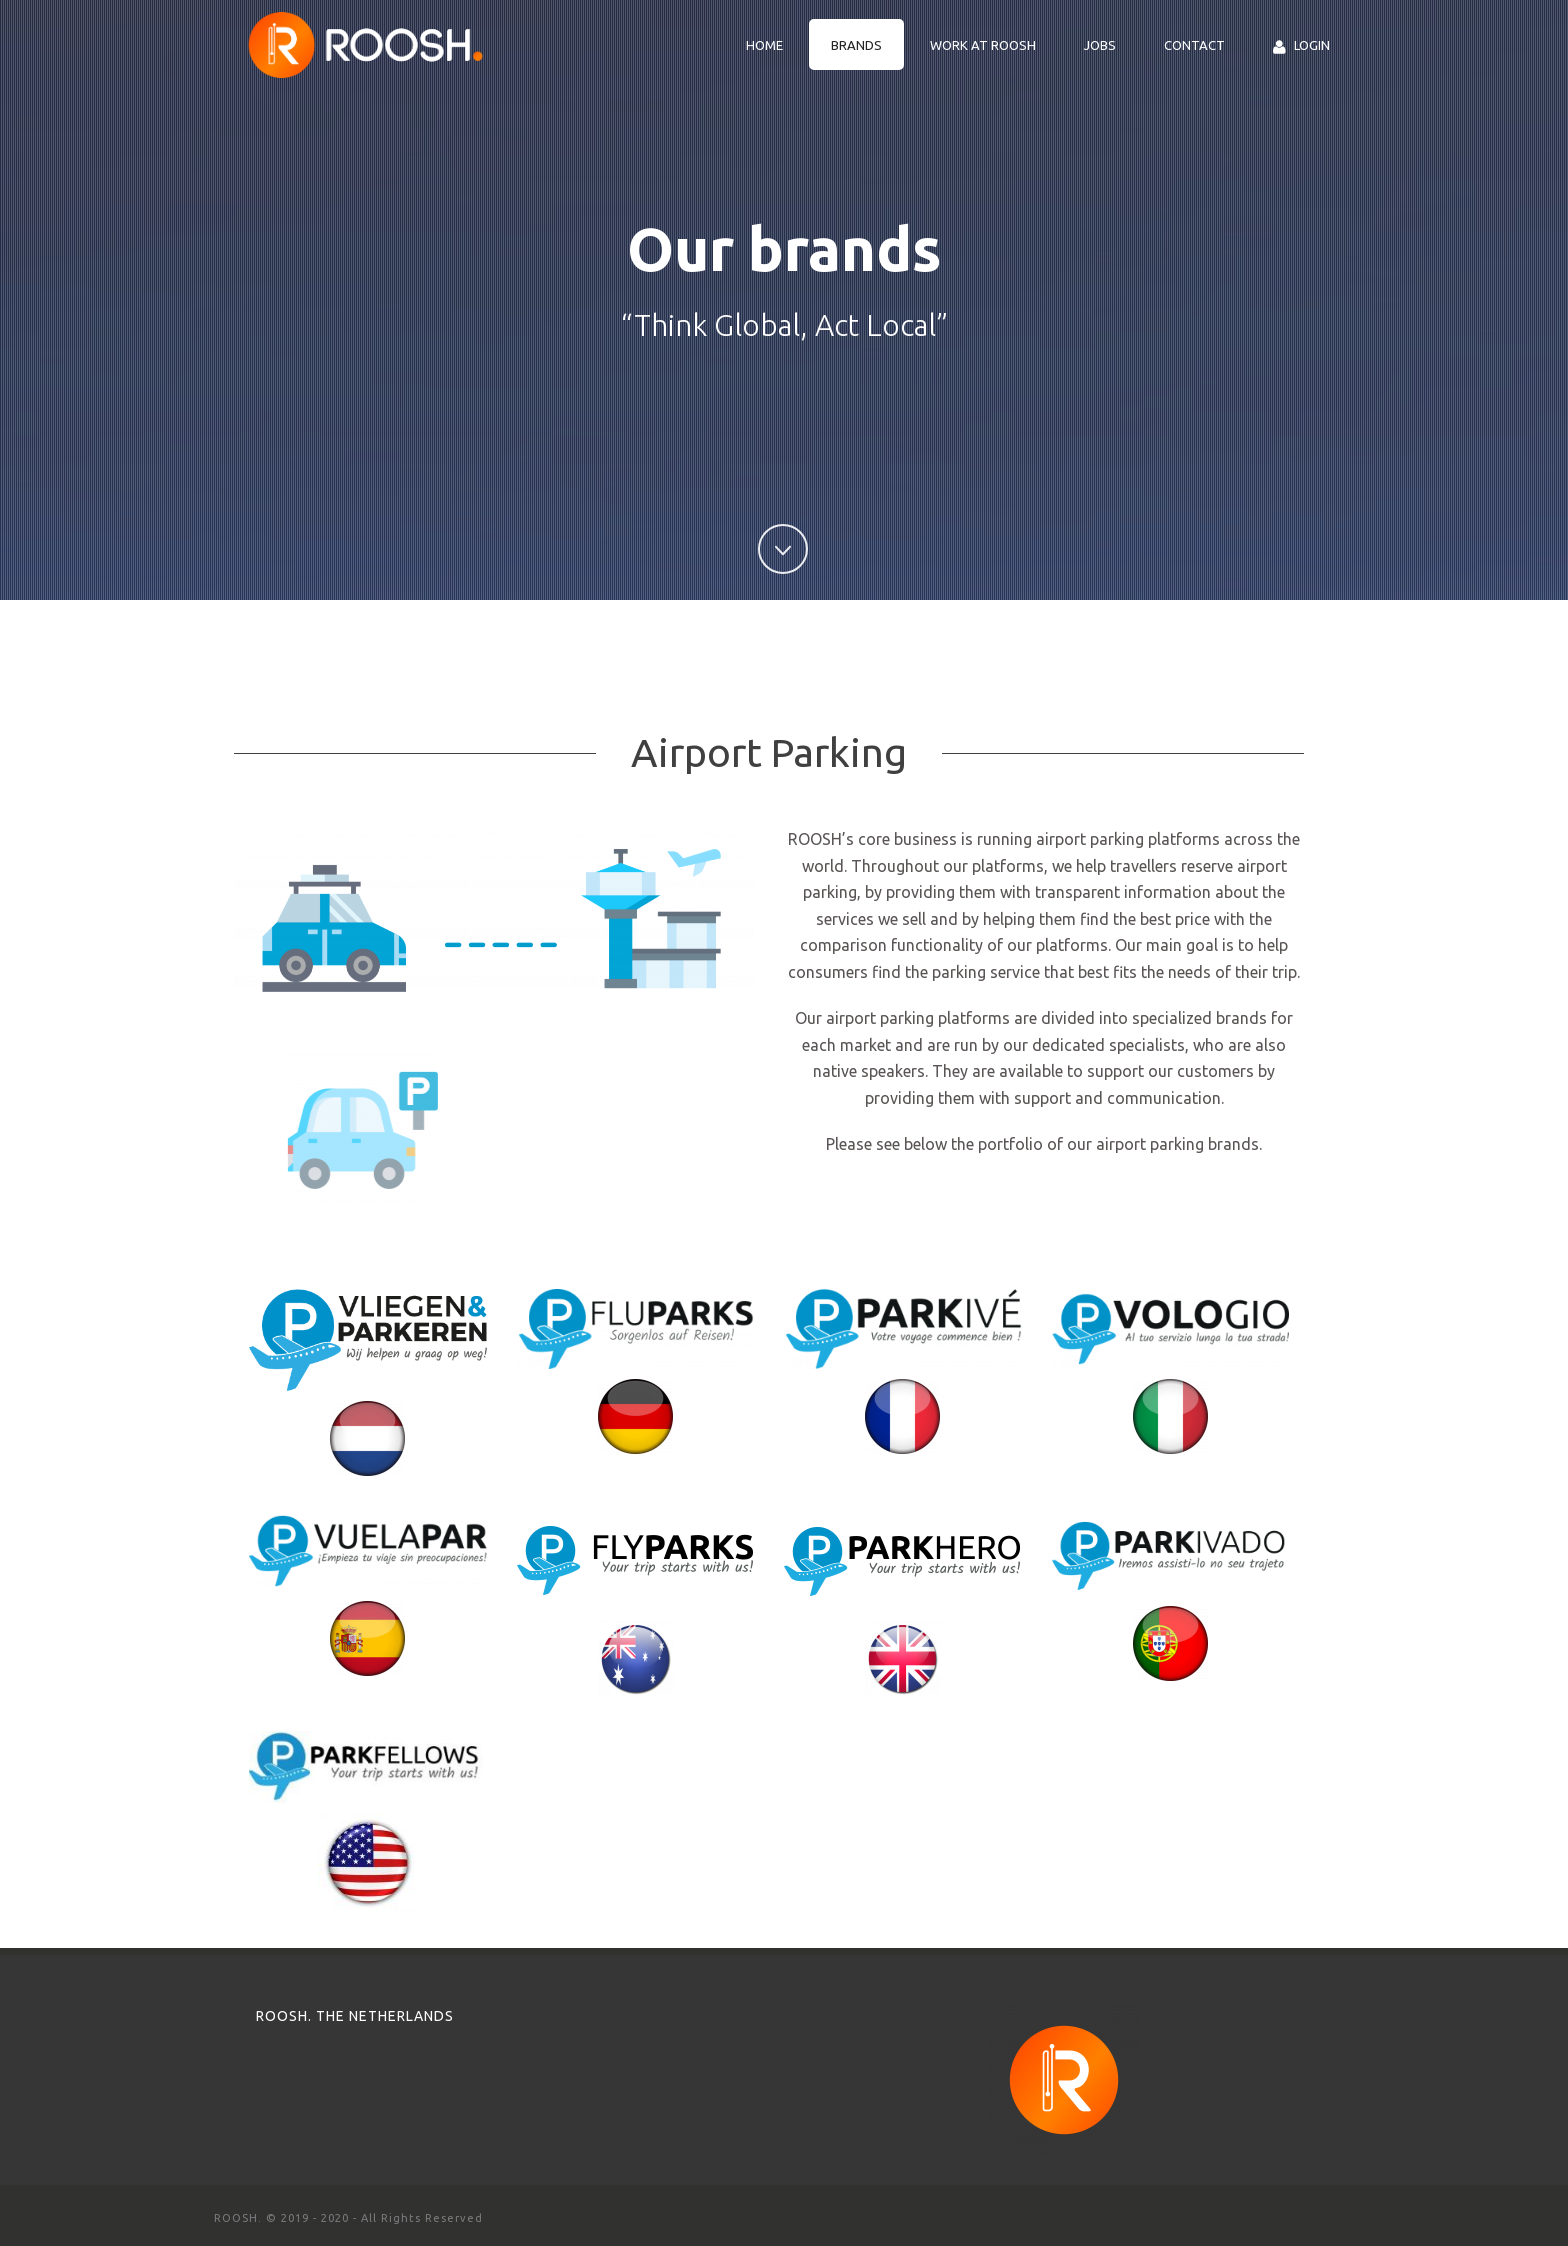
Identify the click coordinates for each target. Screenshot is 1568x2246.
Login (1301, 46)
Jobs (1100, 45)
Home (764, 45)
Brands (856, 45)
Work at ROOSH (983, 45)
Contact (1194, 45)
